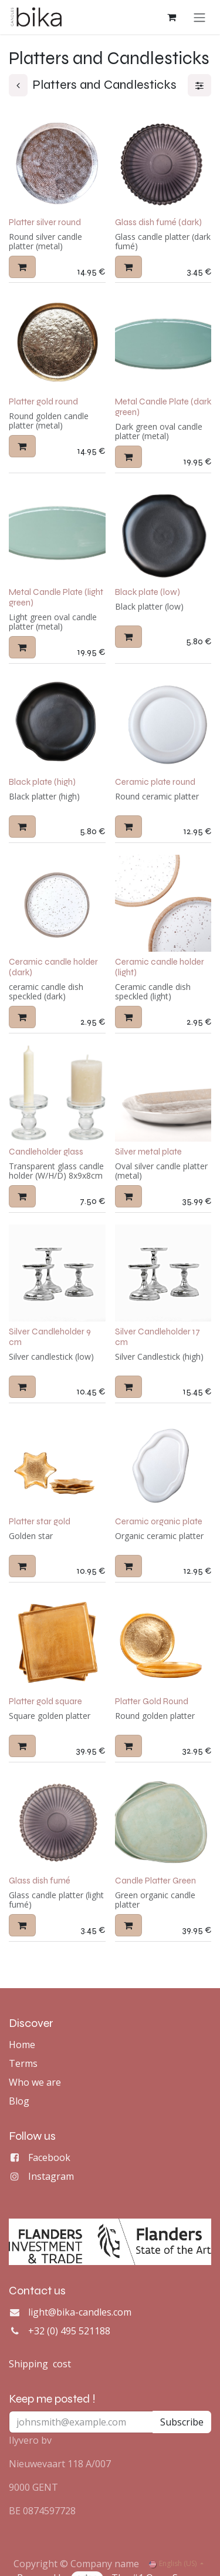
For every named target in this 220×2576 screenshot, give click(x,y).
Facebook (49, 2157)
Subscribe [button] (182, 2422)
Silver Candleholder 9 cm (50, 1336)
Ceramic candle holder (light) (159, 966)
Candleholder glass (46, 1151)
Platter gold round (43, 401)
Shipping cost (40, 2363)
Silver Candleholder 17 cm (157, 1336)
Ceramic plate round (155, 782)
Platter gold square (45, 1700)
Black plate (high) (42, 782)
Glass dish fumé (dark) (158, 221)
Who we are (35, 2082)
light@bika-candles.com (79, 2312)
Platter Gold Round (151, 1700)
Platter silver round (45, 221)
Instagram (51, 2176)
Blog (19, 2101)
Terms (23, 2063)
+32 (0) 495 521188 (69, 2330)
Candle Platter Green (155, 1880)
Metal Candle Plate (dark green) (163, 406)
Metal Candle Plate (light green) (56, 596)
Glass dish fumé (39, 1880)
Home (22, 2044)
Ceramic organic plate (158, 1521)
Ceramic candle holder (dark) (53, 966)
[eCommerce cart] (171, 17)
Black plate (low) (147, 591)
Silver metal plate (148, 1151)
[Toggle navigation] (199, 17)
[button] (22, 266)
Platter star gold (39, 1521)
